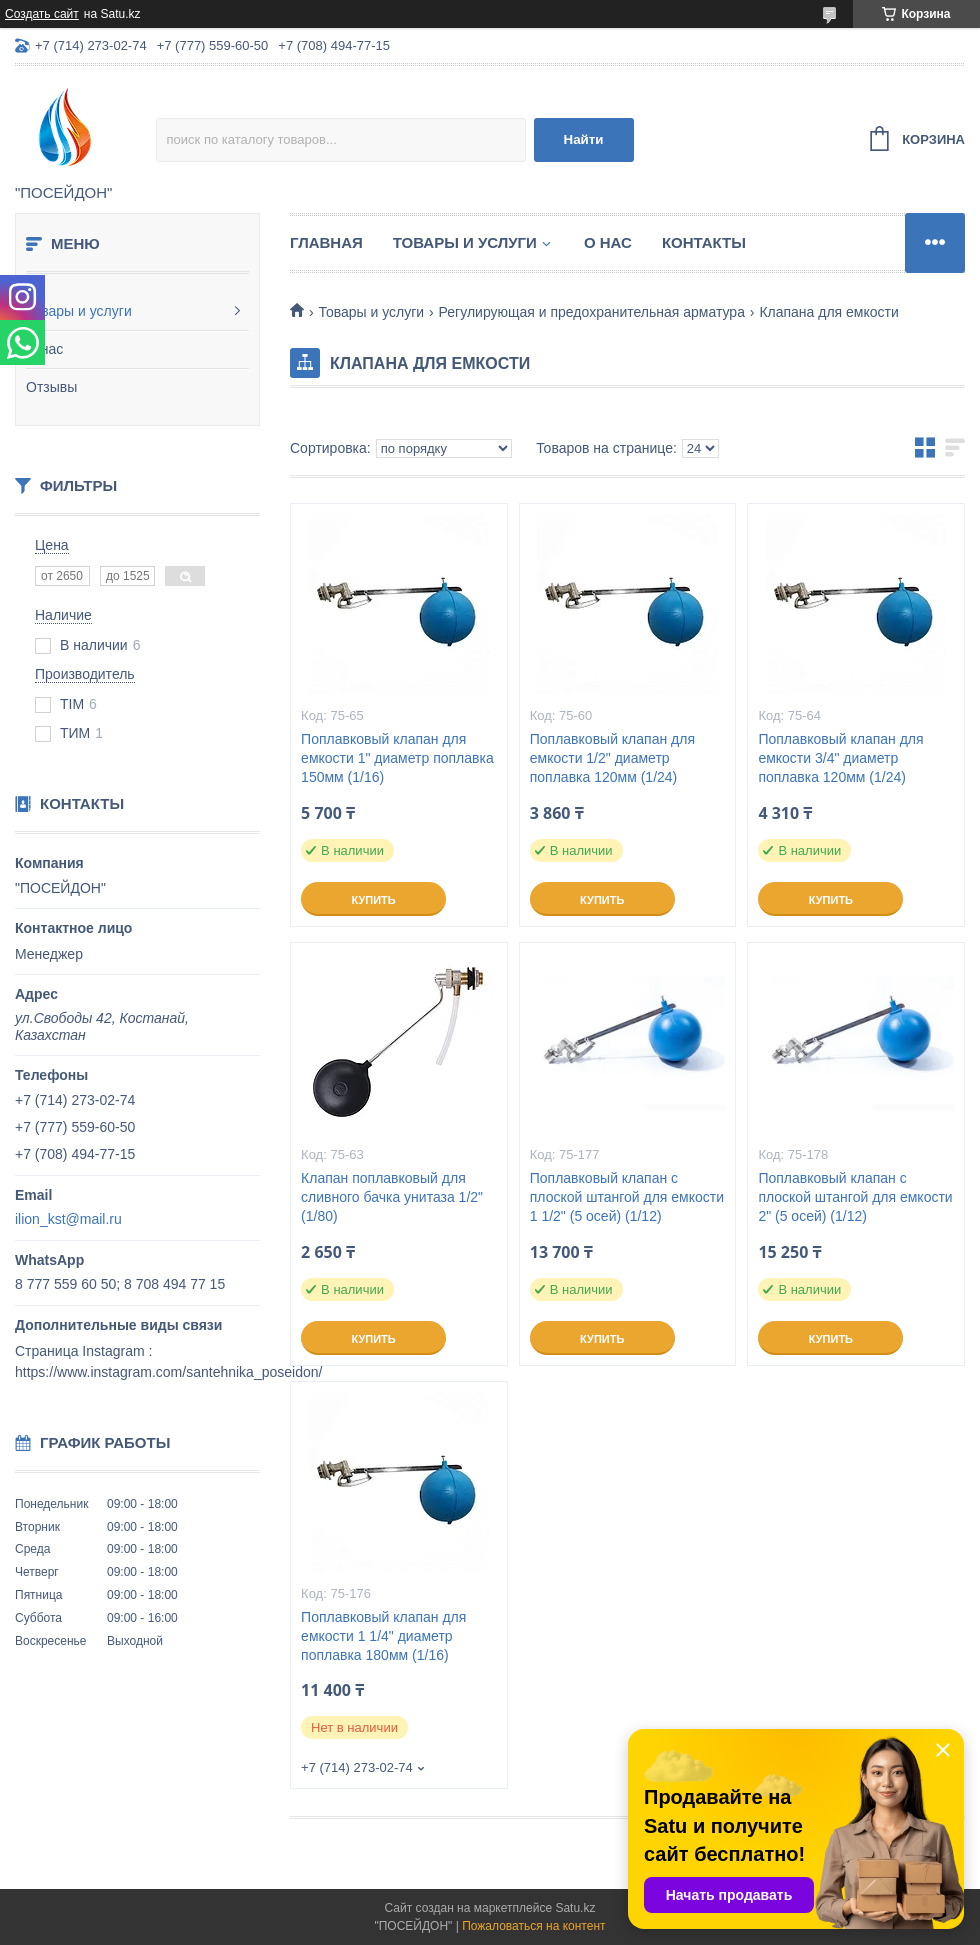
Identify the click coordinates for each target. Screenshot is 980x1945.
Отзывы (51, 387)
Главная (326, 242)
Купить (373, 900)
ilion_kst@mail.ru (68, 1219)
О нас (44, 349)
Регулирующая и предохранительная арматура (592, 312)
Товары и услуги (79, 311)
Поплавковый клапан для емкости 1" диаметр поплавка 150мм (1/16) (397, 758)
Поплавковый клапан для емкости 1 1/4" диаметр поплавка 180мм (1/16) (383, 1636)
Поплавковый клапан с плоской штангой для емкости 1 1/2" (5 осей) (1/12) (627, 1197)
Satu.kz (575, 1908)
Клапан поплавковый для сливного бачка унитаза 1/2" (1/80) (392, 1197)
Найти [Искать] (584, 139)
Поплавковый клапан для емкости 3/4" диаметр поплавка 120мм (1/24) (840, 758)
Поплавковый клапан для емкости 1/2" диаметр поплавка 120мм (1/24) (612, 758)
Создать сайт (42, 14)
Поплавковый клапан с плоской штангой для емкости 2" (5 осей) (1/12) (855, 1197)
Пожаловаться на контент (533, 1926)
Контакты (704, 242)
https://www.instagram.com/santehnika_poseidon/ (168, 1372)
